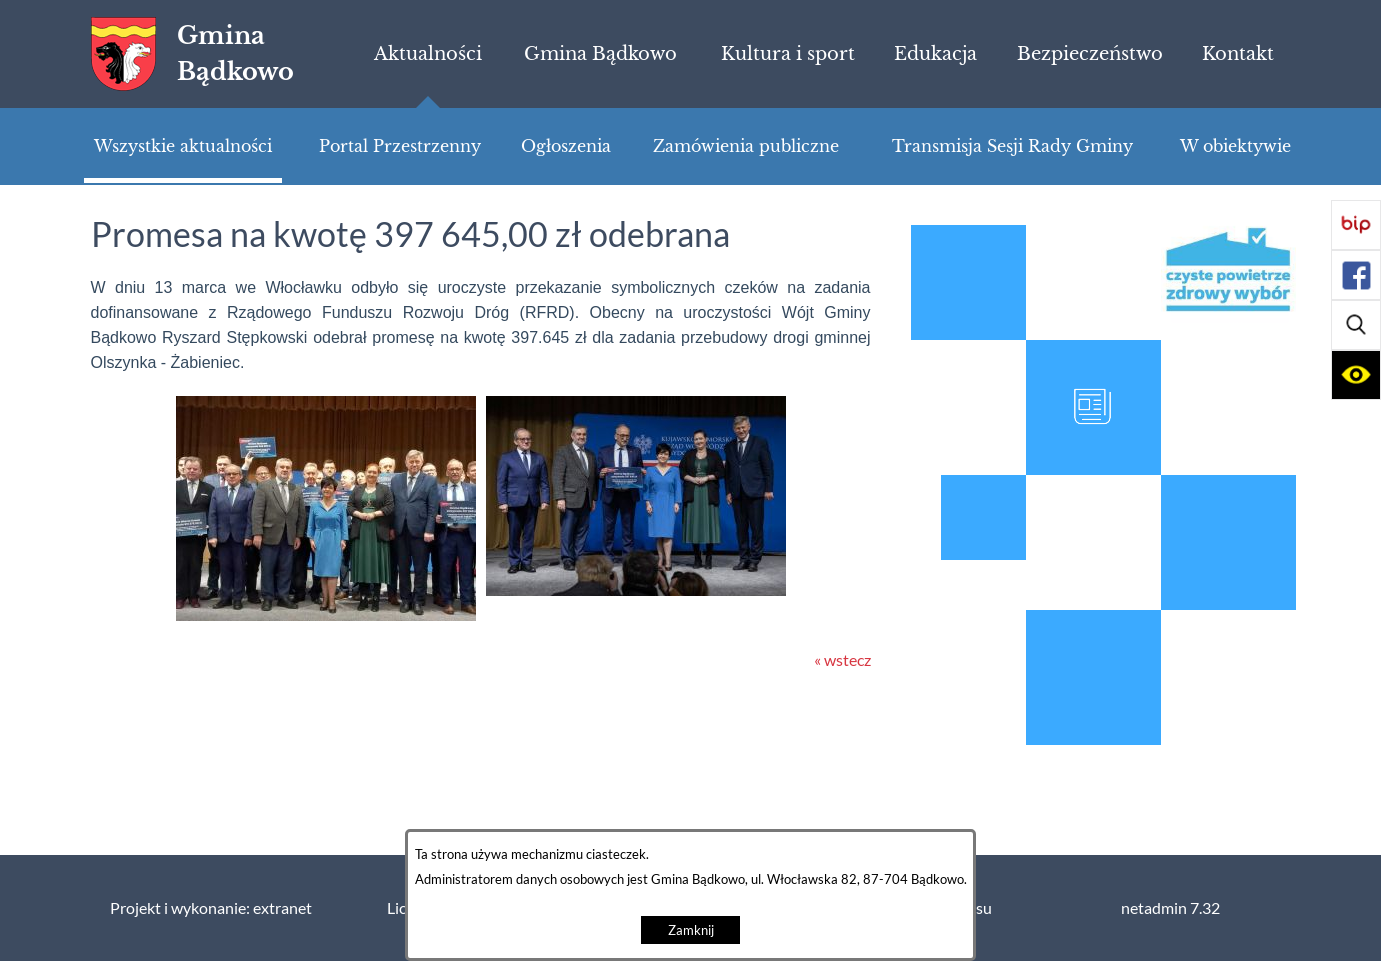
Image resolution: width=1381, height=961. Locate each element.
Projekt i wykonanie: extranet (211, 908)
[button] (1356, 325)
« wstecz (842, 660)
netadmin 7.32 (1170, 908)
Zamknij (691, 930)
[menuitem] (427, 54)
